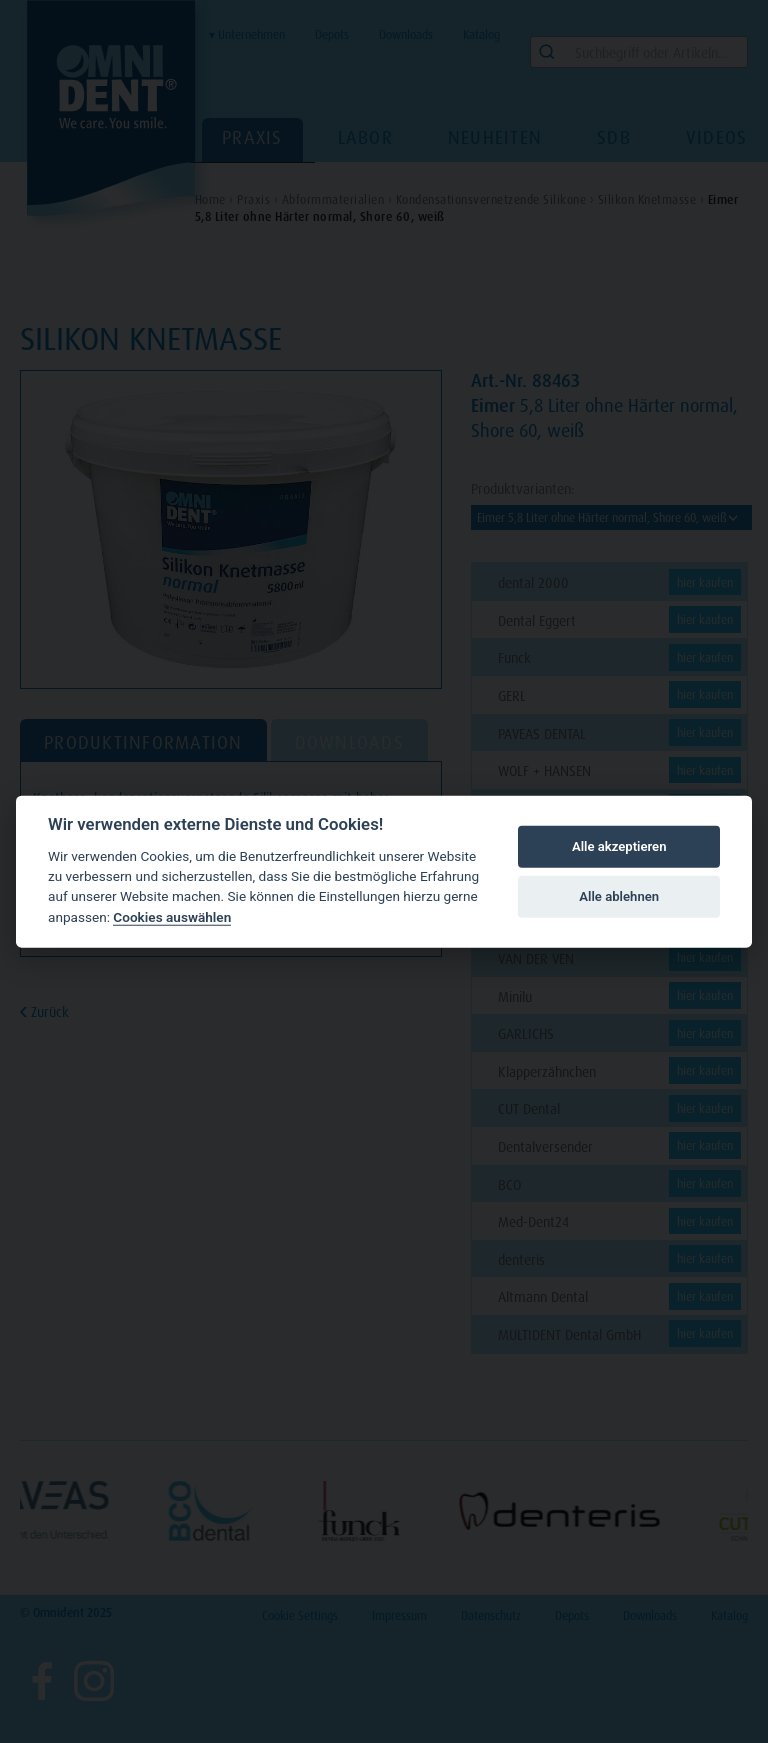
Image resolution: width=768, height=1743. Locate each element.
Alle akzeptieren (619, 846)
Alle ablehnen (619, 896)
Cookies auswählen (172, 917)
